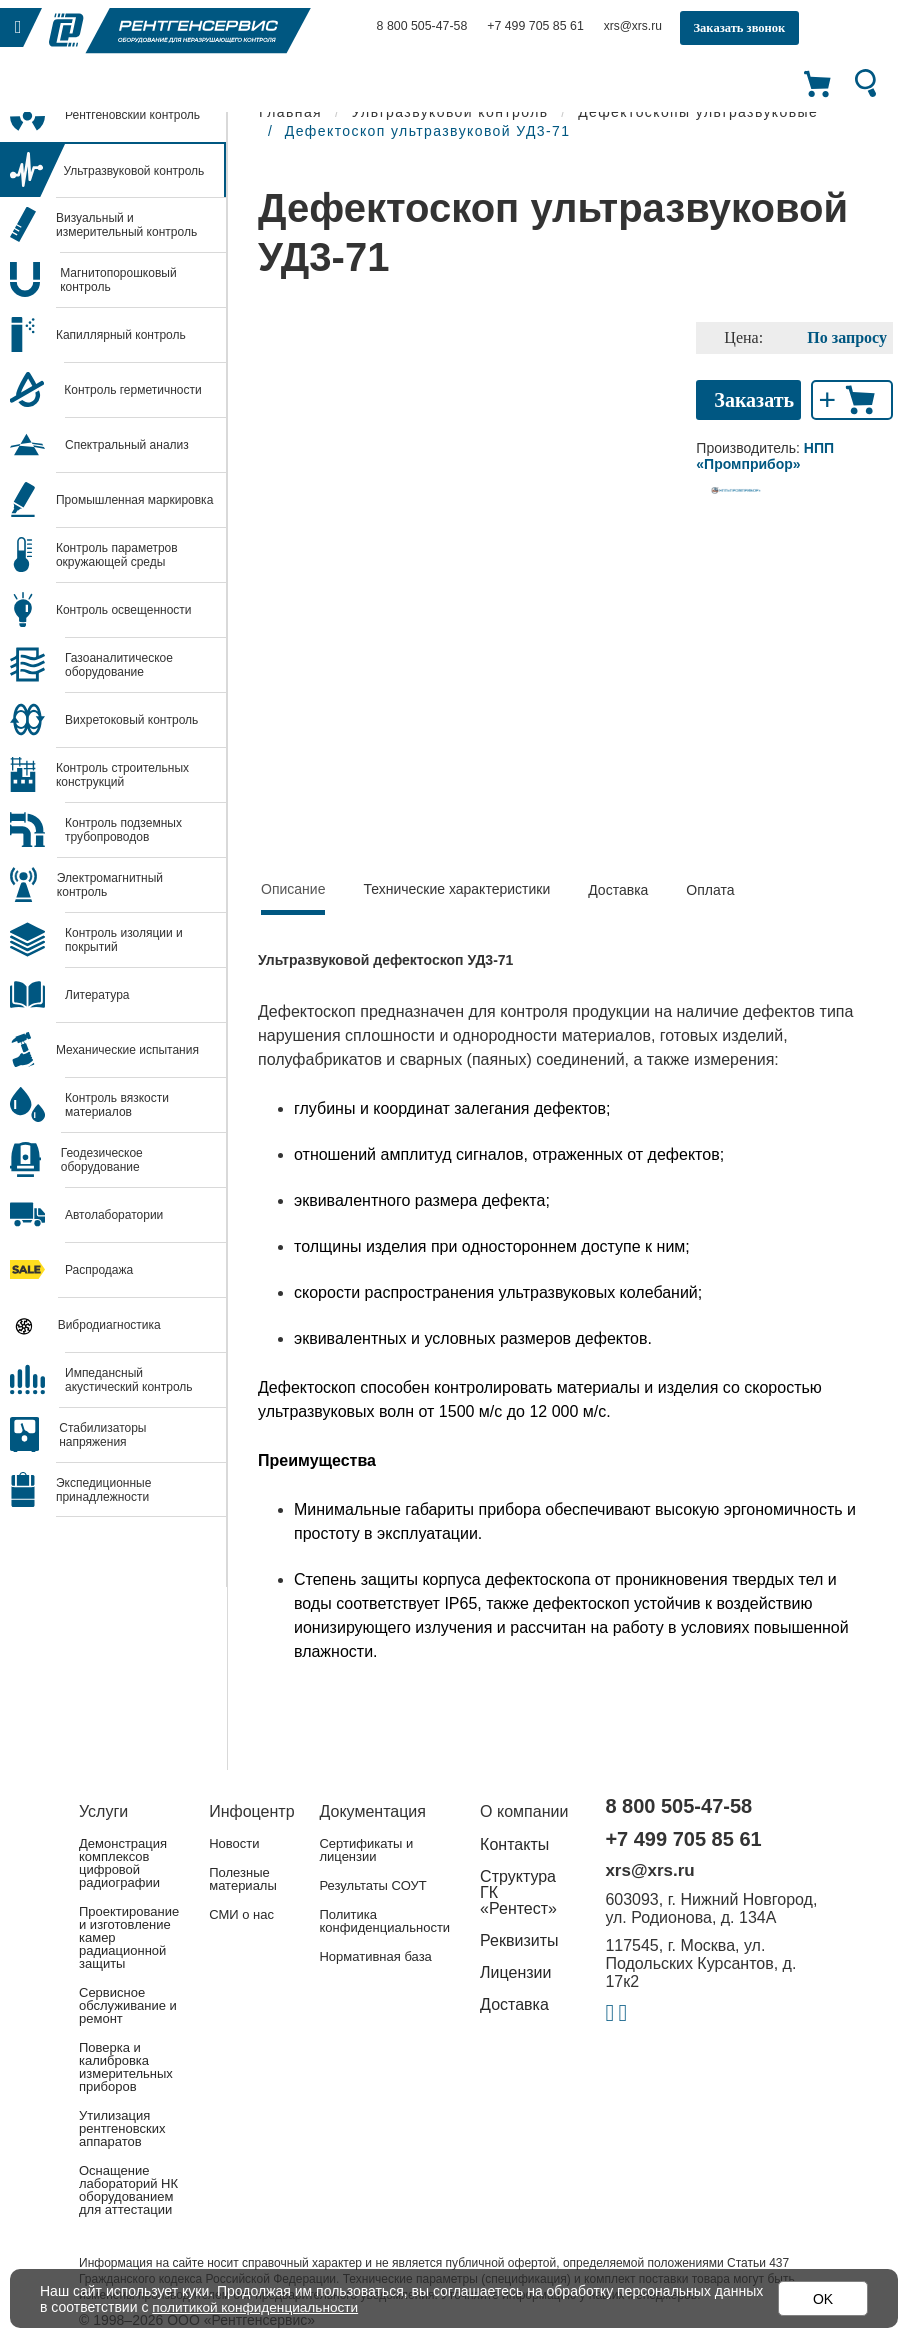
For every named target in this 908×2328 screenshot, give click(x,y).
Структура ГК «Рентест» (518, 1892)
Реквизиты (519, 1940)
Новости (234, 1843)
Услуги (103, 1811)
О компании (524, 1811)
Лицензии (515, 1972)
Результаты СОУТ (372, 1885)
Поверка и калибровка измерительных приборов (126, 2067)
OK (823, 2299)
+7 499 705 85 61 (532, 26)
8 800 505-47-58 (421, 26)
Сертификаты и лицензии (366, 1850)
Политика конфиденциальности (384, 1921)
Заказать (754, 400)
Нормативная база (375, 1956)
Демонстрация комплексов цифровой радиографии (123, 1863)
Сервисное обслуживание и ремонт (128, 2005)
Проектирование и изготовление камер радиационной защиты (129, 1937)
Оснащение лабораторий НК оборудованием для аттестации (128, 2190)
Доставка (618, 890)
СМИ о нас (241, 1914)
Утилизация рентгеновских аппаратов (122, 2128)
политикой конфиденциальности (258, 2307)
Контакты (514, 1844)
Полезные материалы (243, 1879)
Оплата (710, 890)
